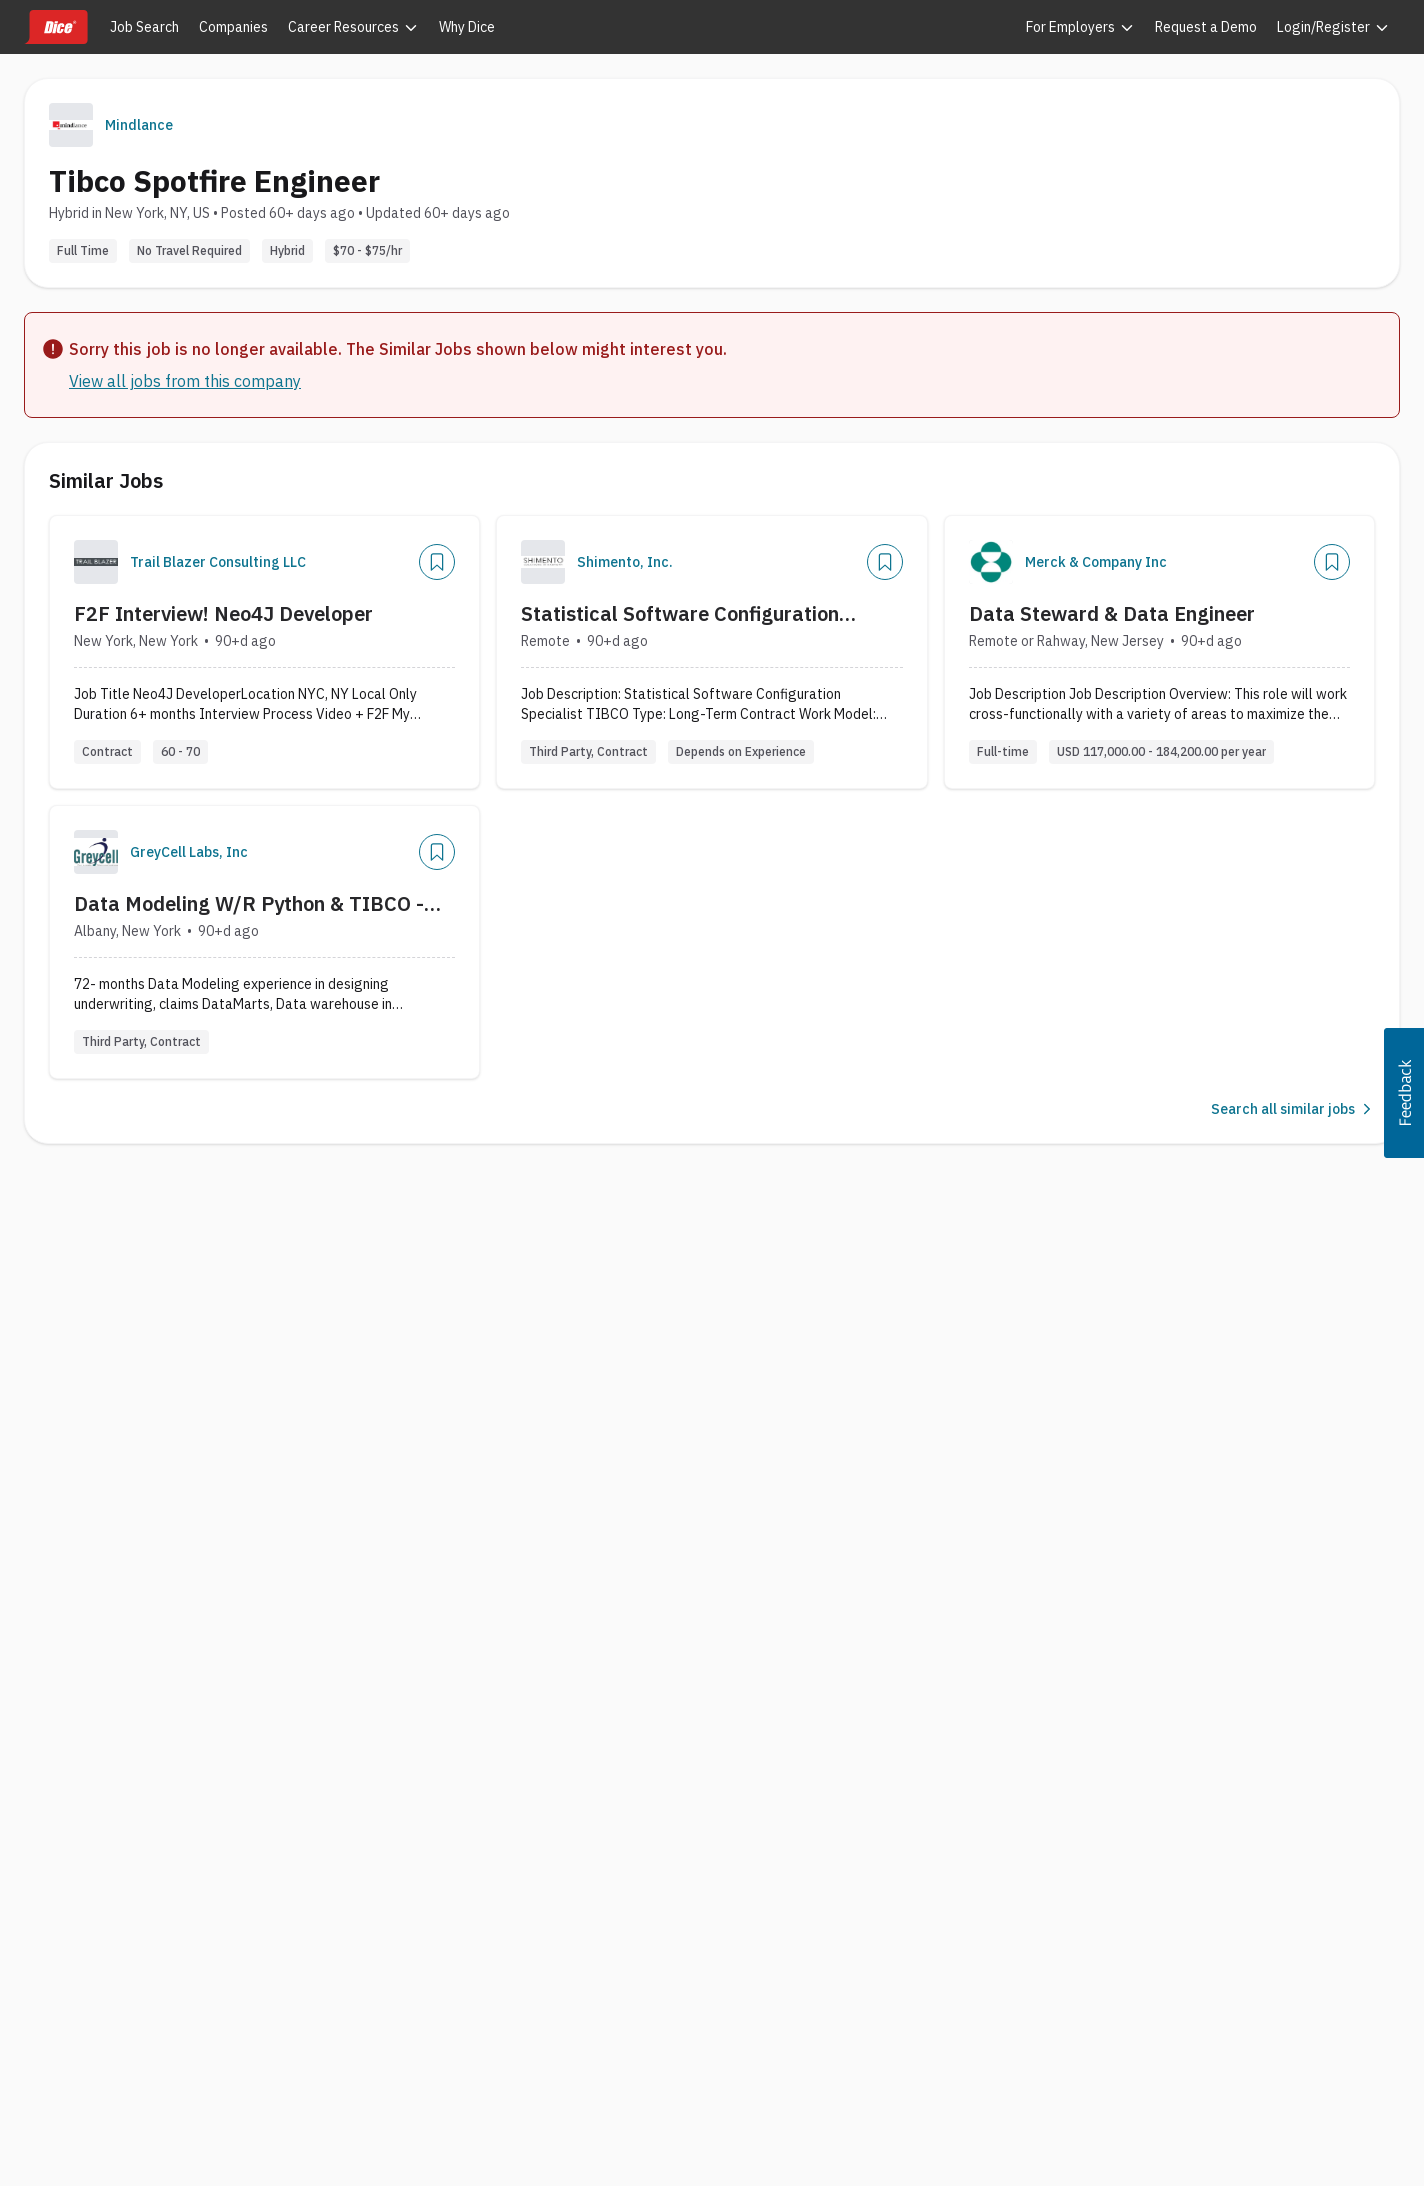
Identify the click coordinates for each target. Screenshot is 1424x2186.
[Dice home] (56, 27)
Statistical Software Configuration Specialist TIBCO (680, 614)
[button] (1404, 1093)
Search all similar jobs (1293, 1109)
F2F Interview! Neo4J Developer (223, 613)
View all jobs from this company (185, 381)
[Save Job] (437, 562)
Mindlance (139, 125)
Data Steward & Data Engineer (1112, 613)
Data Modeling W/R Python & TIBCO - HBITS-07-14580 (249, 904)
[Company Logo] (96, 562)
